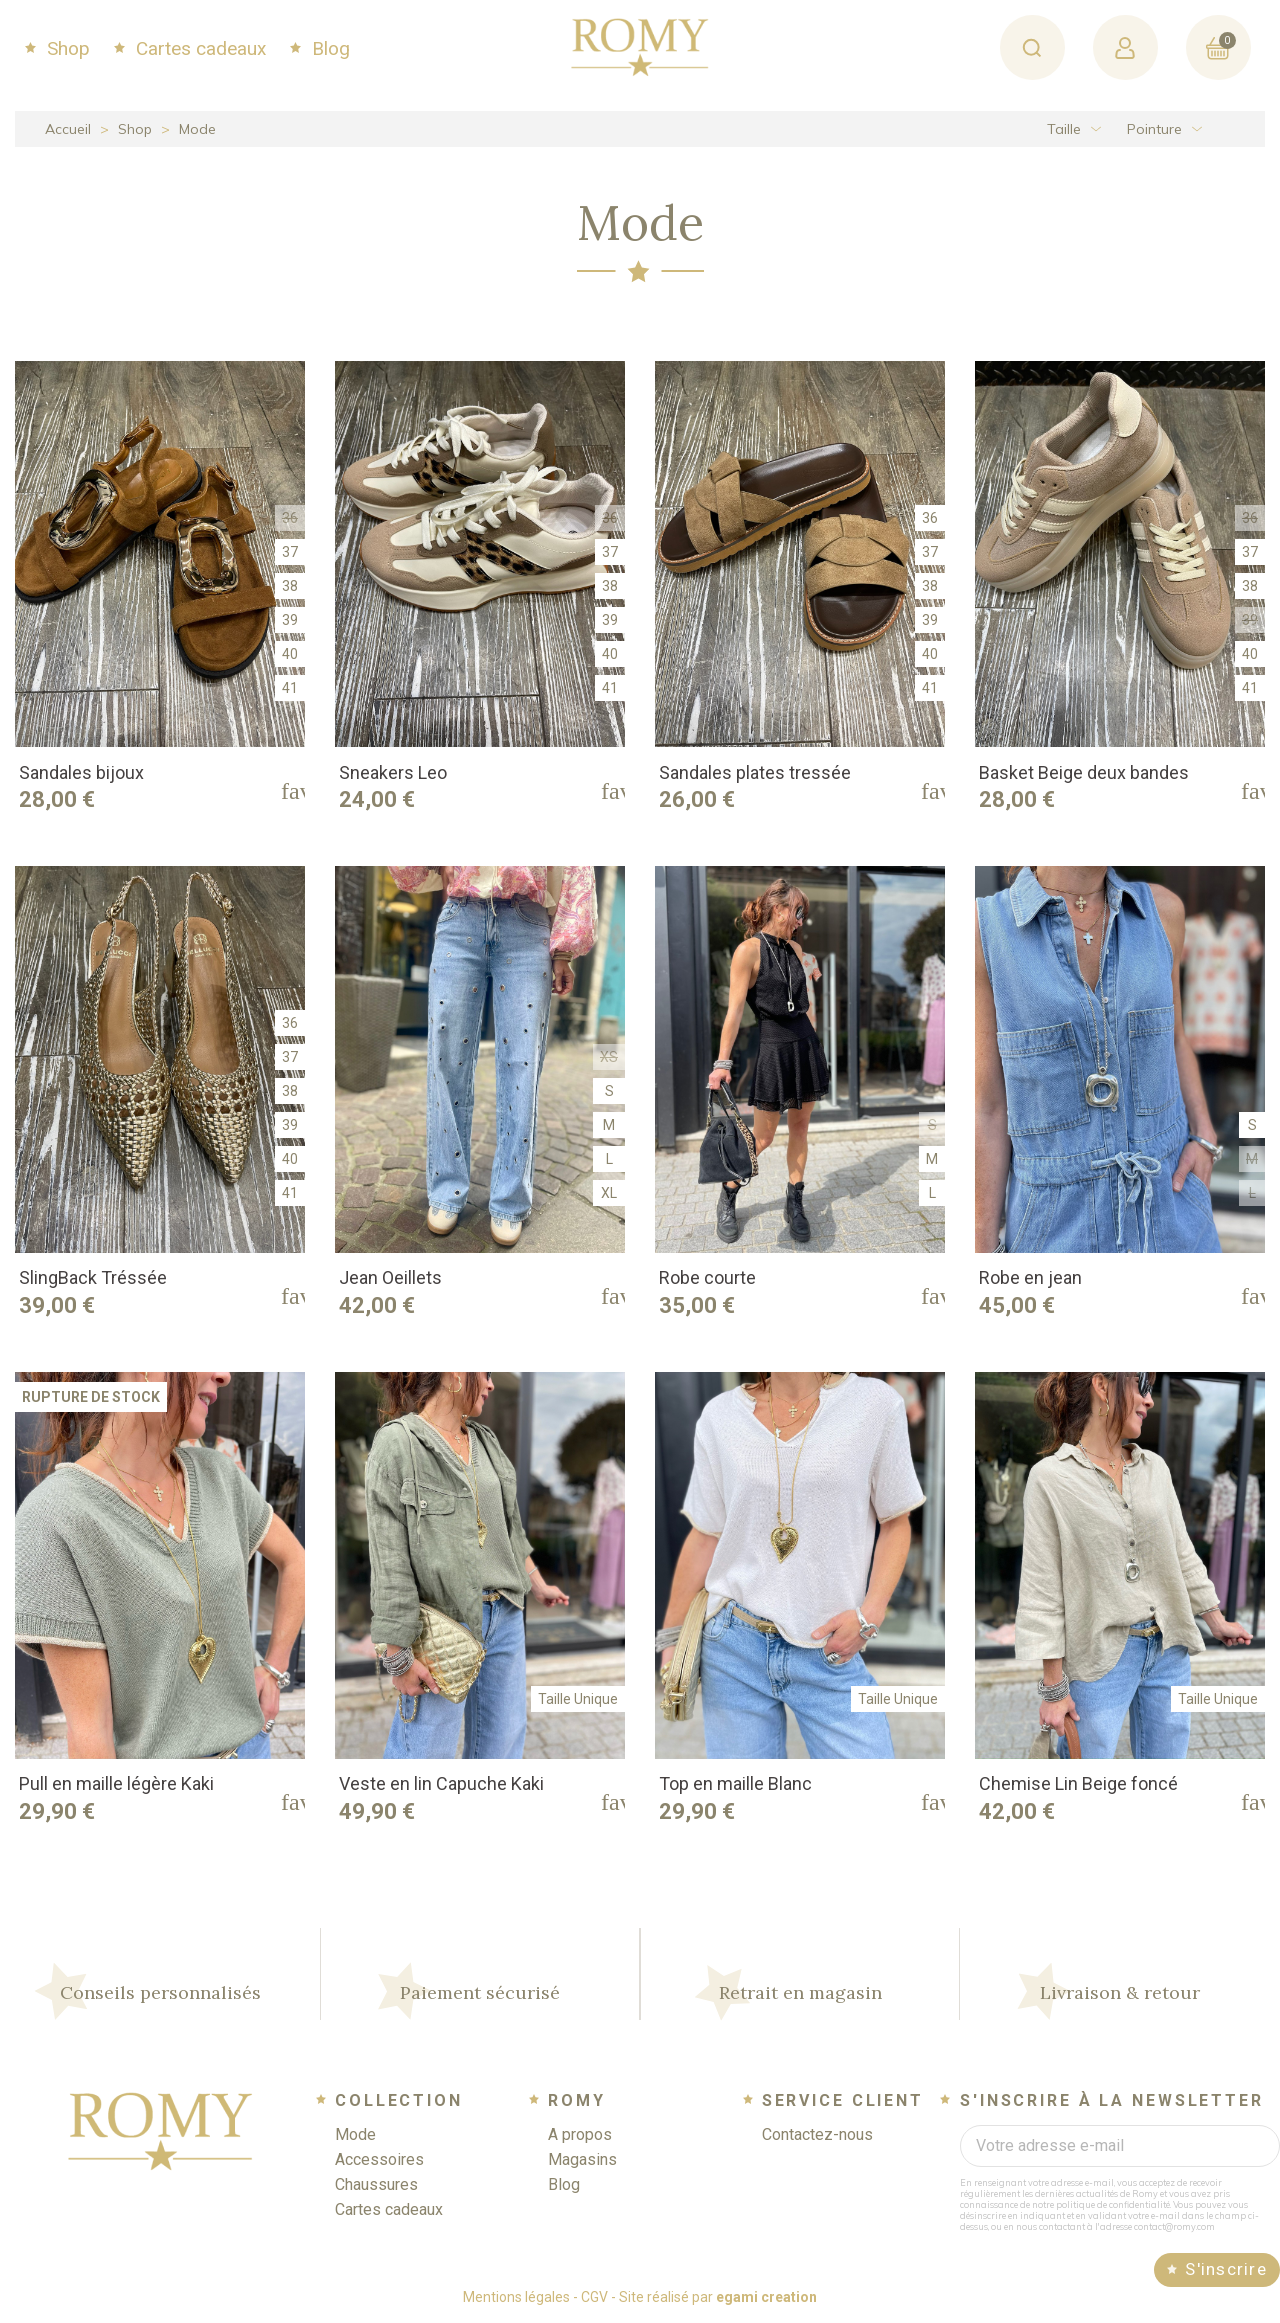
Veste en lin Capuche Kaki (441, 1783)
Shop (66, 48)
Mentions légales (516, 2297)
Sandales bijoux (81, 772)
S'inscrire (1226, 2269)
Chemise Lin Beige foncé (1078, 1783)
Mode (355, 2134)
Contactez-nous (817, 2134)
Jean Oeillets (390, 1277)
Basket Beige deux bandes (1084, 772)
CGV (594, 2297)
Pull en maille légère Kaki (116, 1783)
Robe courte (707, 1277)
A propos (580, 2134)
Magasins (582, 2159)
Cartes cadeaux (198, 48)
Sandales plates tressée (755, 772)
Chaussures (376, 2184)
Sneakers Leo (393, 772)
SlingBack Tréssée (93, 1277)
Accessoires (379, 2159)
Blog (328, 48)
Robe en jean (1030, 1277)
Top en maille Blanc (735, 1783)
